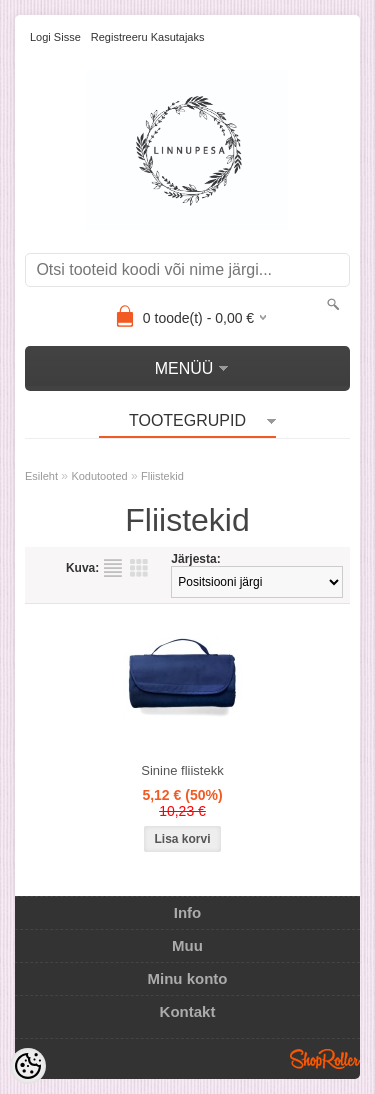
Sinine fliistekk (182, 770)
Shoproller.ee (325, 1059)
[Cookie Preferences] (28, 1066)
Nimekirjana (113, 568)
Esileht (41, 476)
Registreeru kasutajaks (148, 37)
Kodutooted (99, 476)
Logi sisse (55, 37)
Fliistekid (162, 476)
